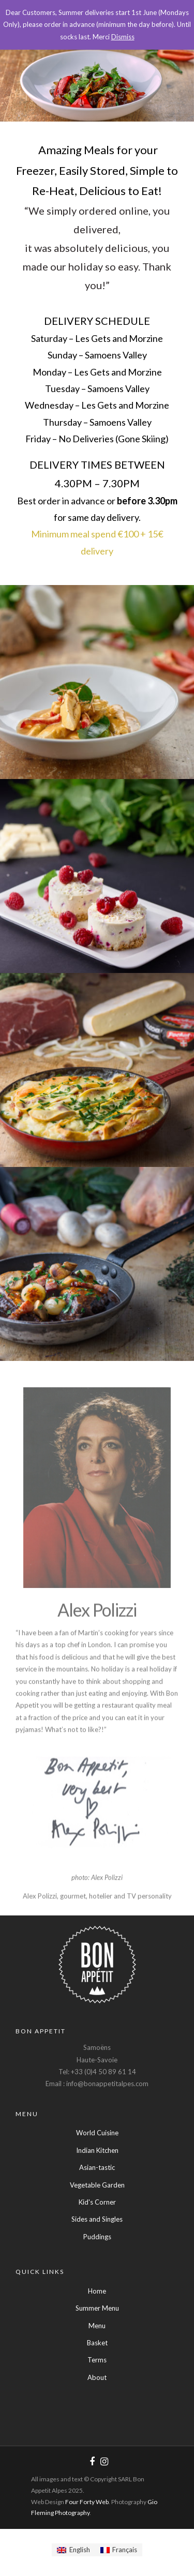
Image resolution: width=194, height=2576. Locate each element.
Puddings (97, 2237)
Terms (97, 2360)
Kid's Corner (97, 2202)
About (97, 2377)
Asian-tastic (97, 2167)
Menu (97, 2326)
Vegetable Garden (97, 2185)
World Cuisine (97, 2133)
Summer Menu (97, 2308)
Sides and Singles (97, 2219)
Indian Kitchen (97, 2150)
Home (97, 2291)
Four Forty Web (87, 2502)
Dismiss (123, 37)
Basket (97, 2343)
